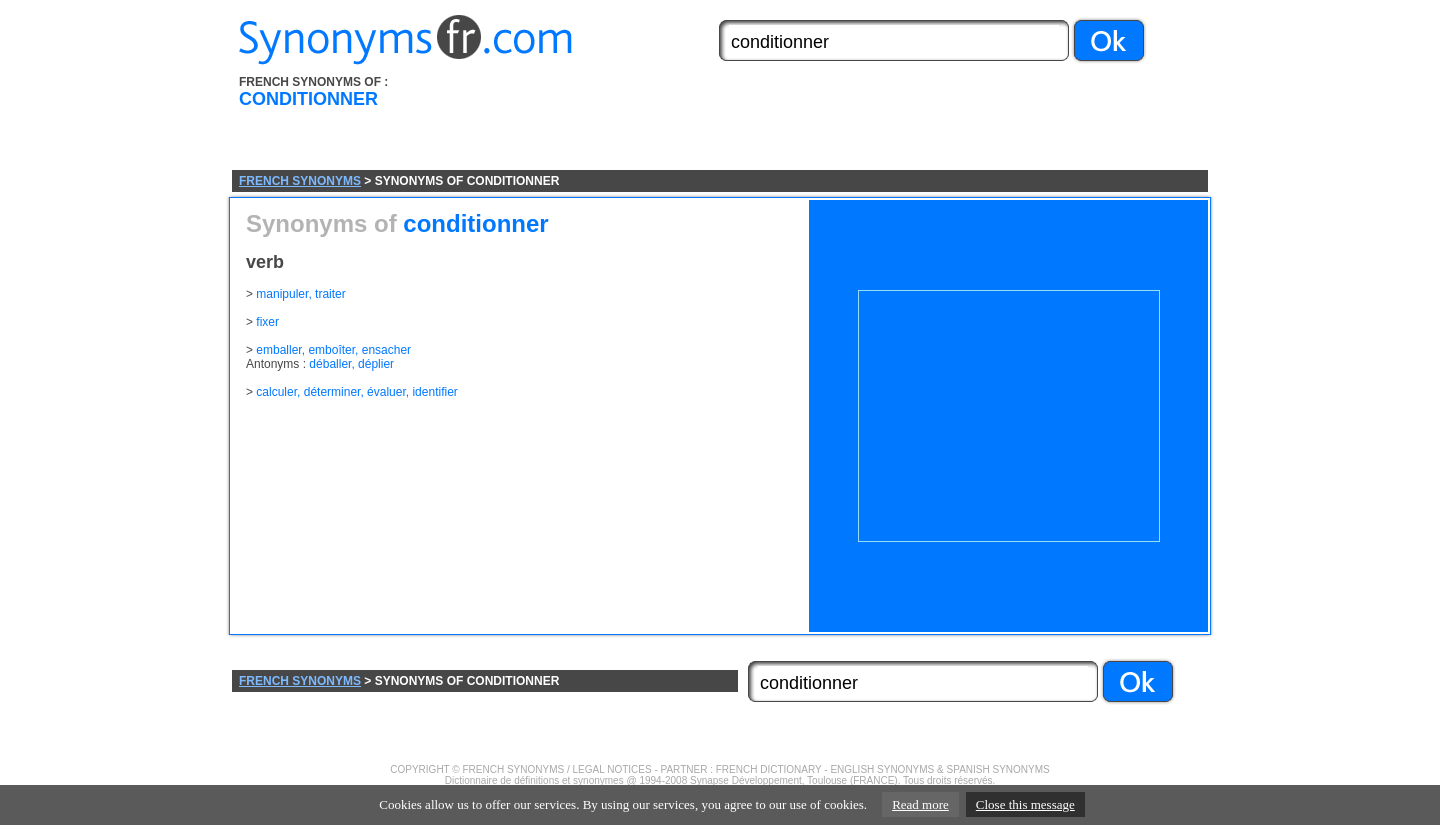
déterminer (332, 392)
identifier (434, 392)
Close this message (1025, 804)
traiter (330, 294)
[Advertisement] (833, 123)
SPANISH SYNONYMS (998, 769)
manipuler (282, 294)
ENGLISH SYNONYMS (882, 769)
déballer (330, 364)
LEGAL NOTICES (612, 769)
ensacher (386, 350)
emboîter (331, 350)
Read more (920, 804)
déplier (376, 364)
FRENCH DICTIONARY (769, 769)
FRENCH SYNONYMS (300, 181)
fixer (267, 322)
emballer (278, 350)
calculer (276, 392)
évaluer (386, 392)
